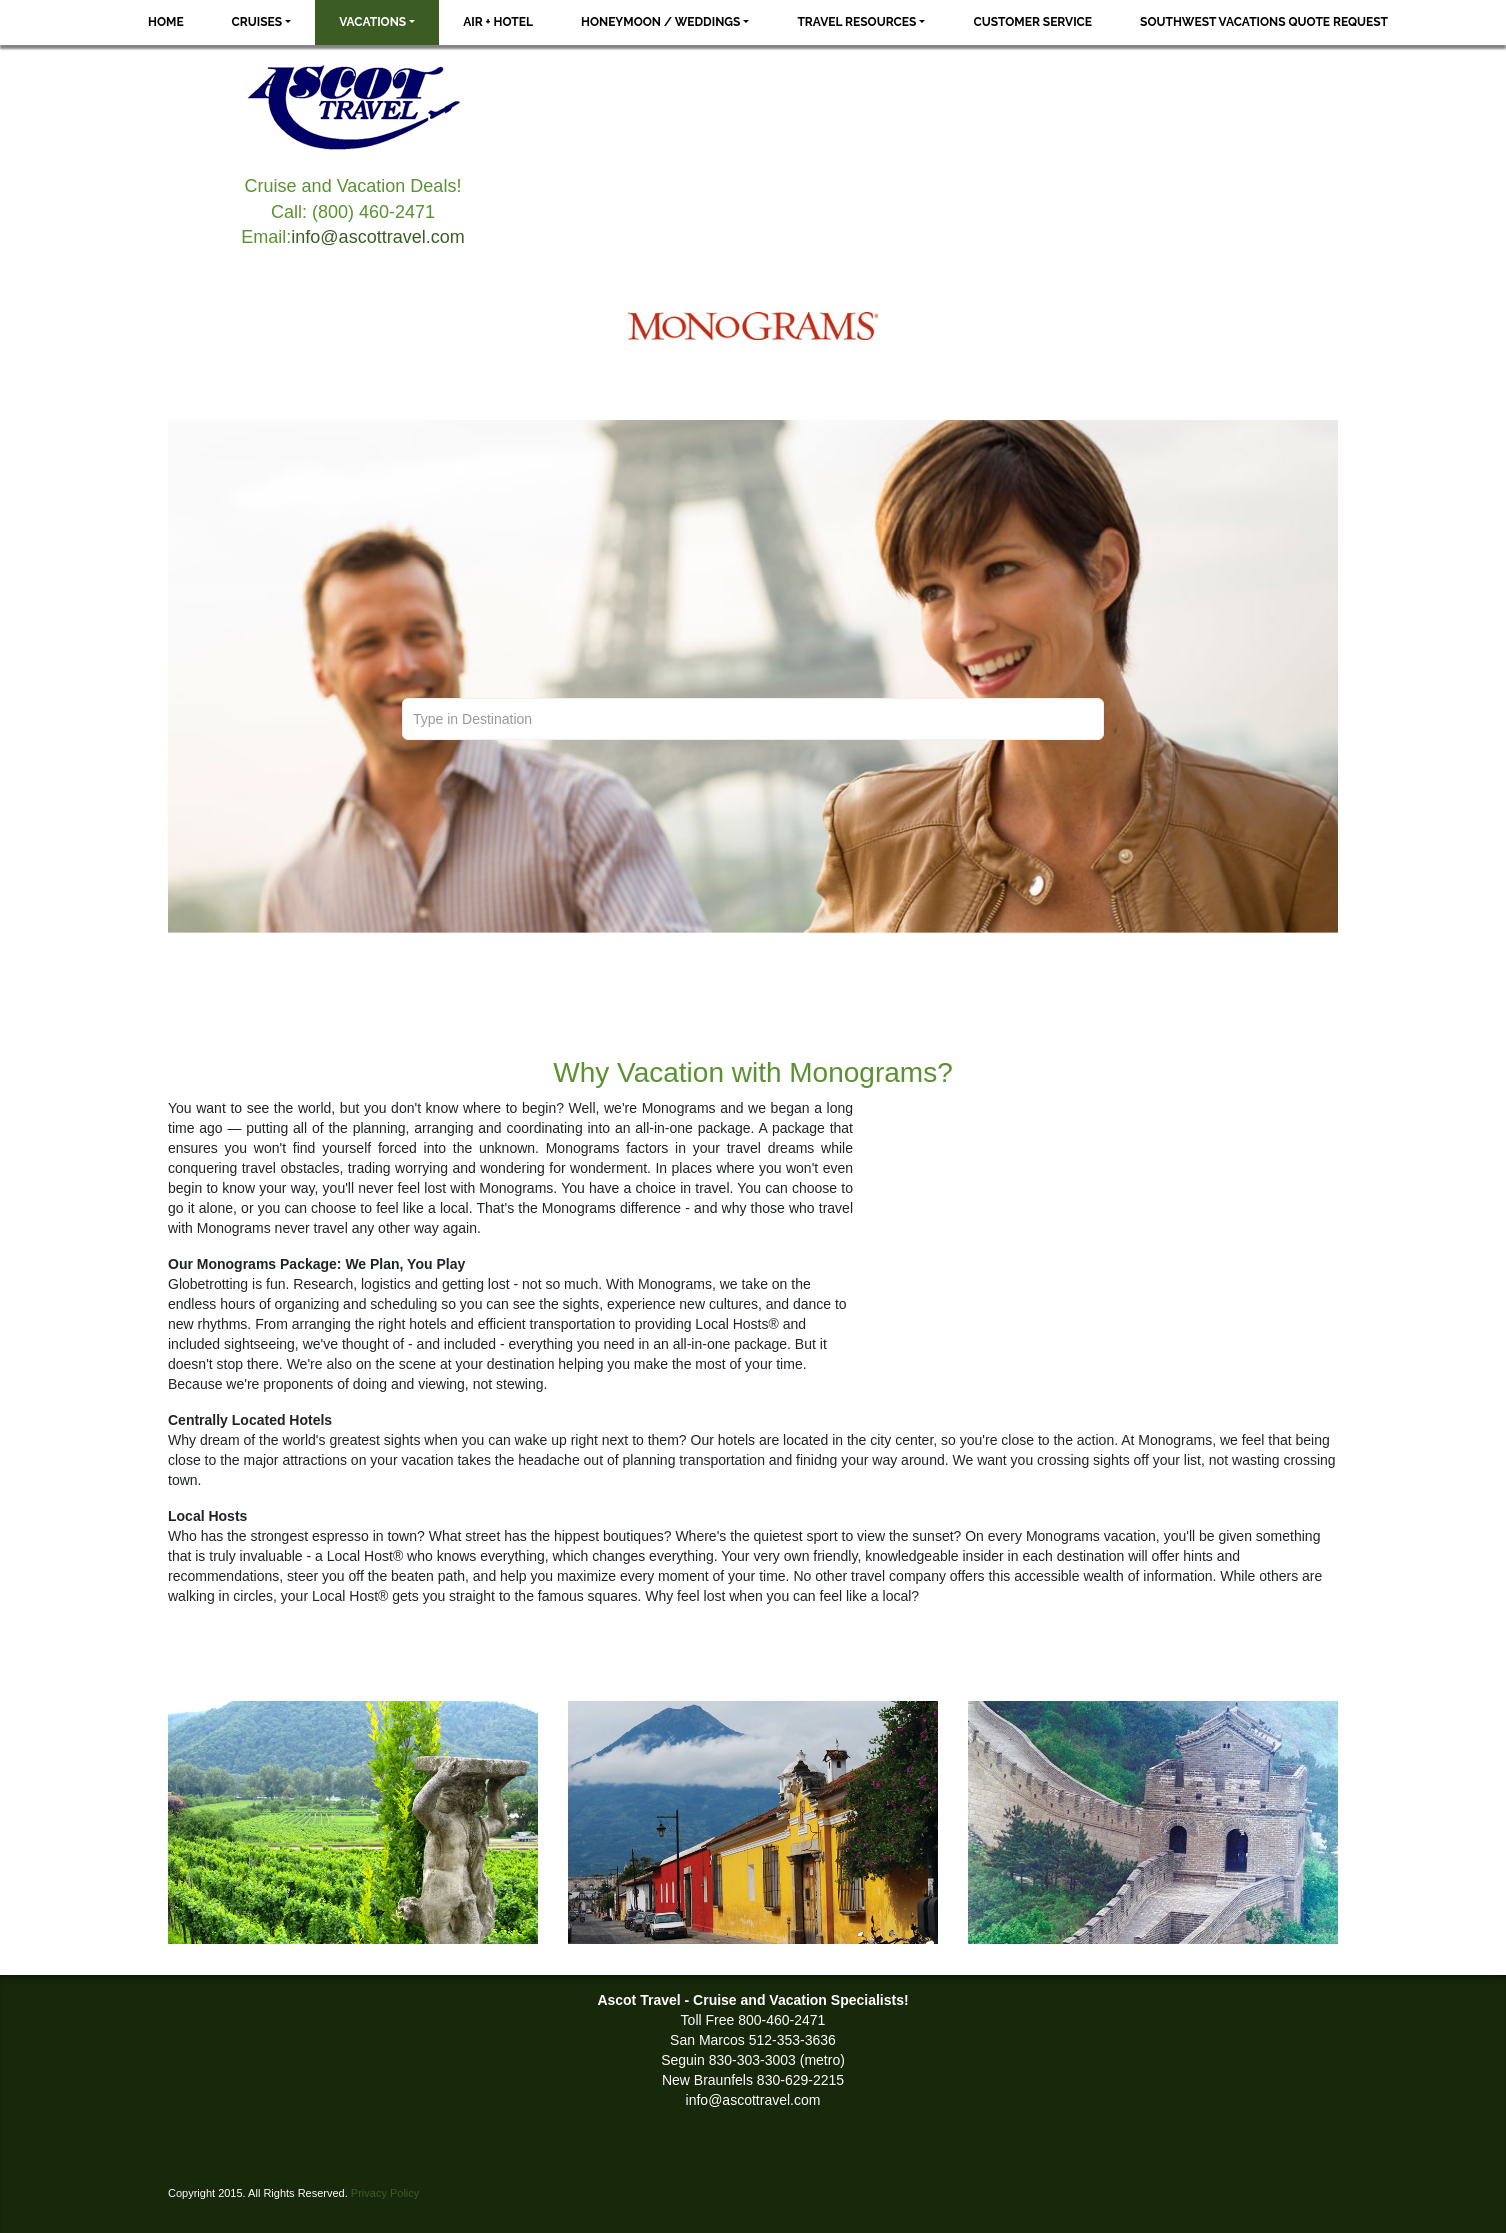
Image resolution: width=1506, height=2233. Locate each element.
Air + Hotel (498, 22)
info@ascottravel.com (377, 237)
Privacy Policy (385, 2193)
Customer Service (1032, 22)
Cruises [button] (257, 22)
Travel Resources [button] (856, 22)
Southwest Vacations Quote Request (1264, 22)
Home (166, 22)
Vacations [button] (372, 22)
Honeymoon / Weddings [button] (660, 22)
